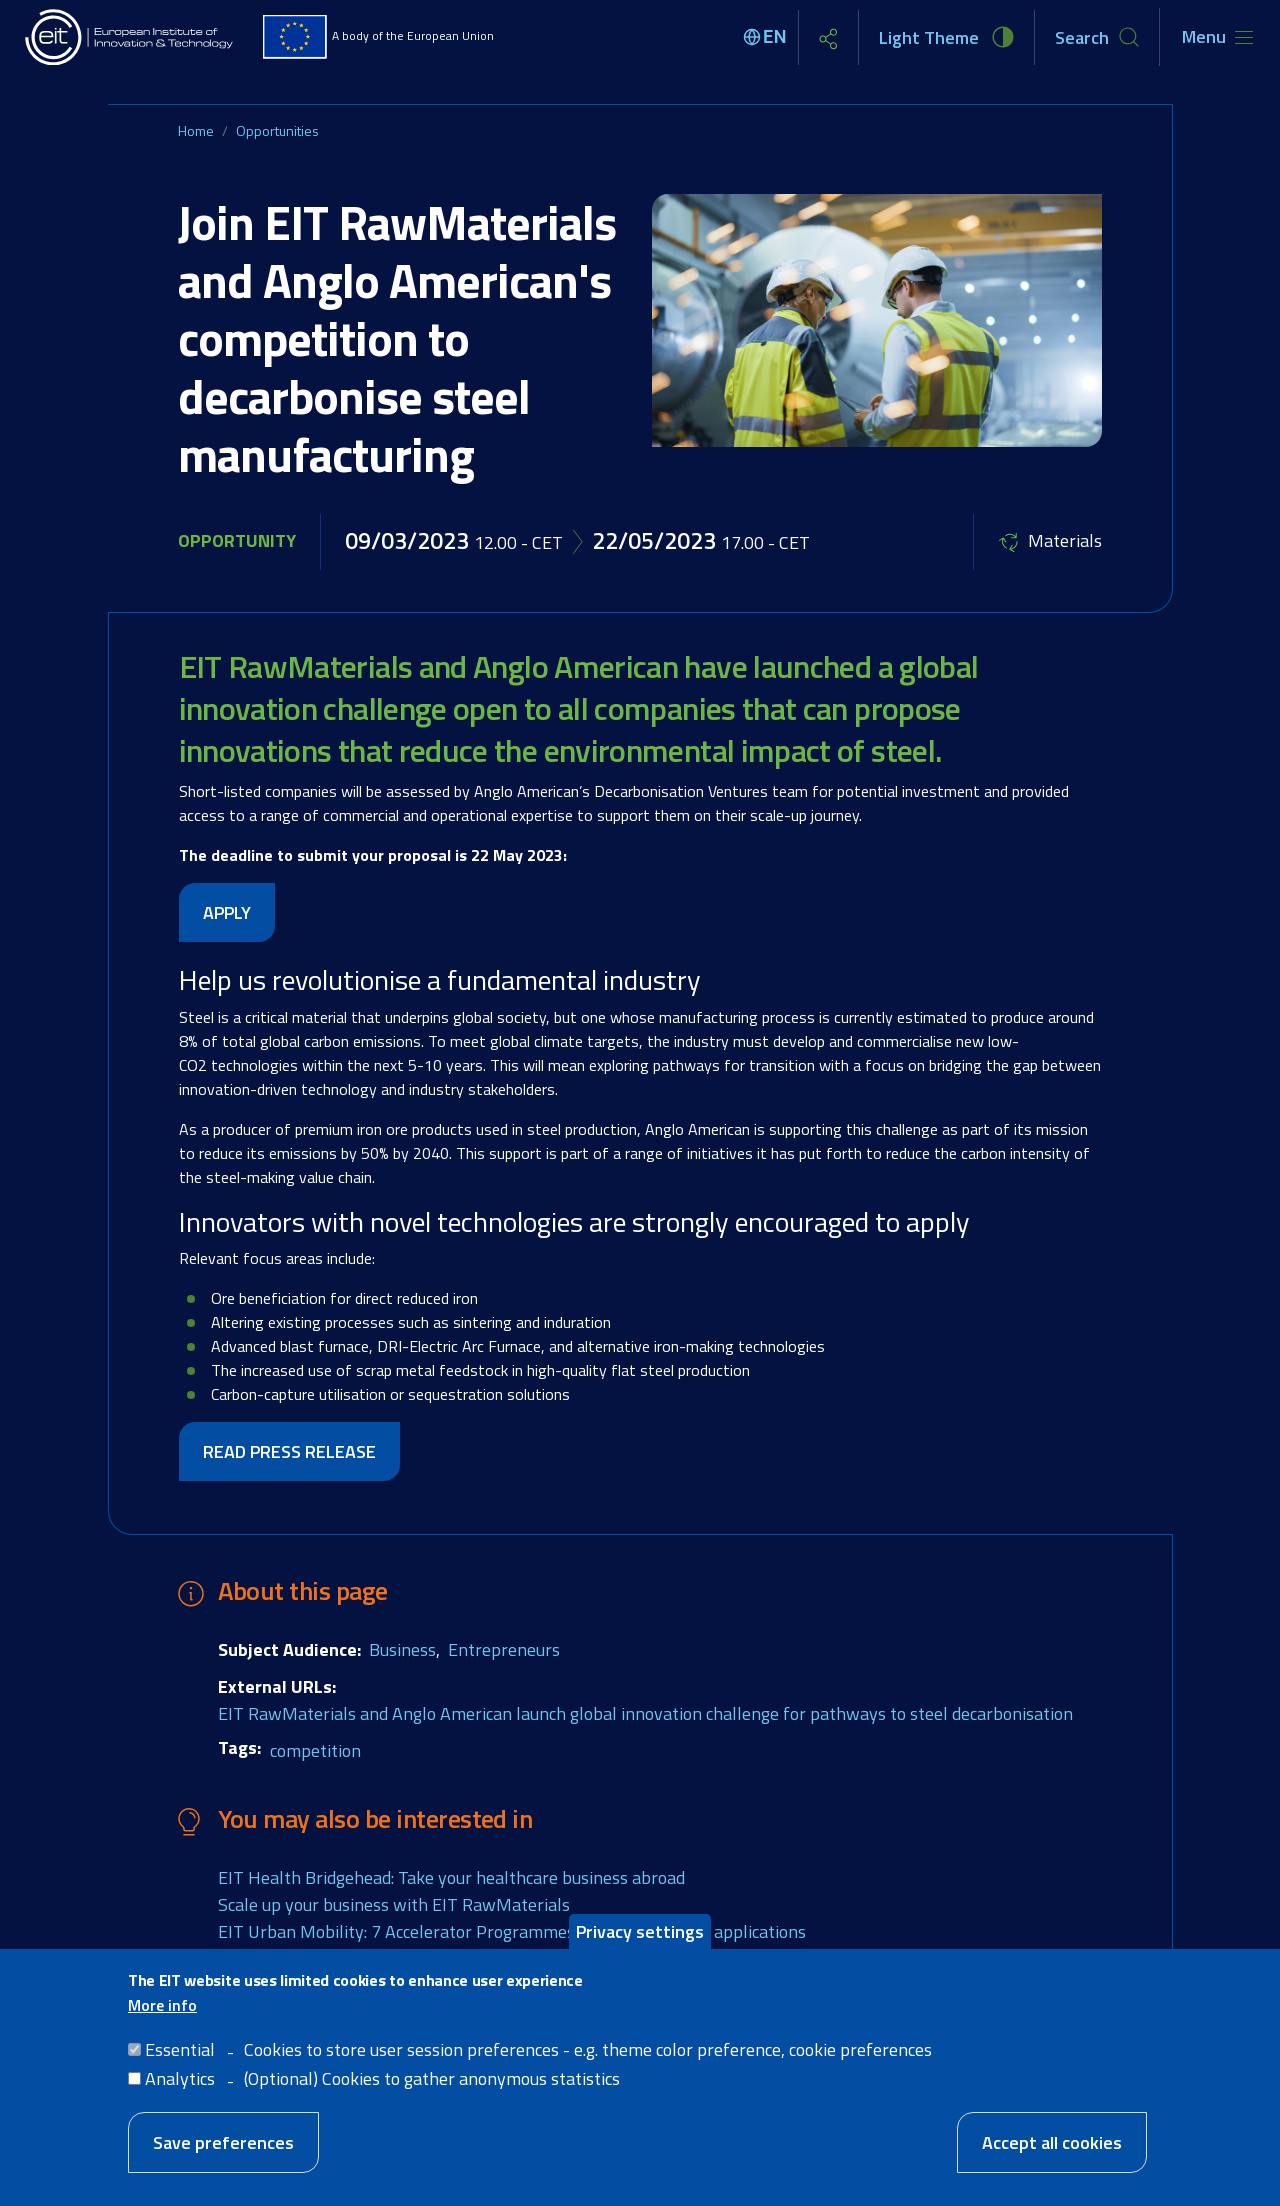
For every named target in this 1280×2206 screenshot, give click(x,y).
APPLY (227, 912)
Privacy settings (640, 1938)
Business (402, 1649)
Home (196, 130)
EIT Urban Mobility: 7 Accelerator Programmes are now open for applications (512, 1931)
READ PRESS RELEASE (289, 1451)
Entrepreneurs (504, 1649)
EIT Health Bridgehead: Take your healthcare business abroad (451, 1877)
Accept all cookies (1052, 2149)
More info (162, 2012)
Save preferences (223, 2149)
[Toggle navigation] (1217, 37)
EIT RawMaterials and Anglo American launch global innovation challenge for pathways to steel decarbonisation (645, 1713)
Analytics (180, 2085)
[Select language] (768, 37)
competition (315, 1750)
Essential (180, 2056)
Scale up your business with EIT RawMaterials (394, 1904)
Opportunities (277, 130)
